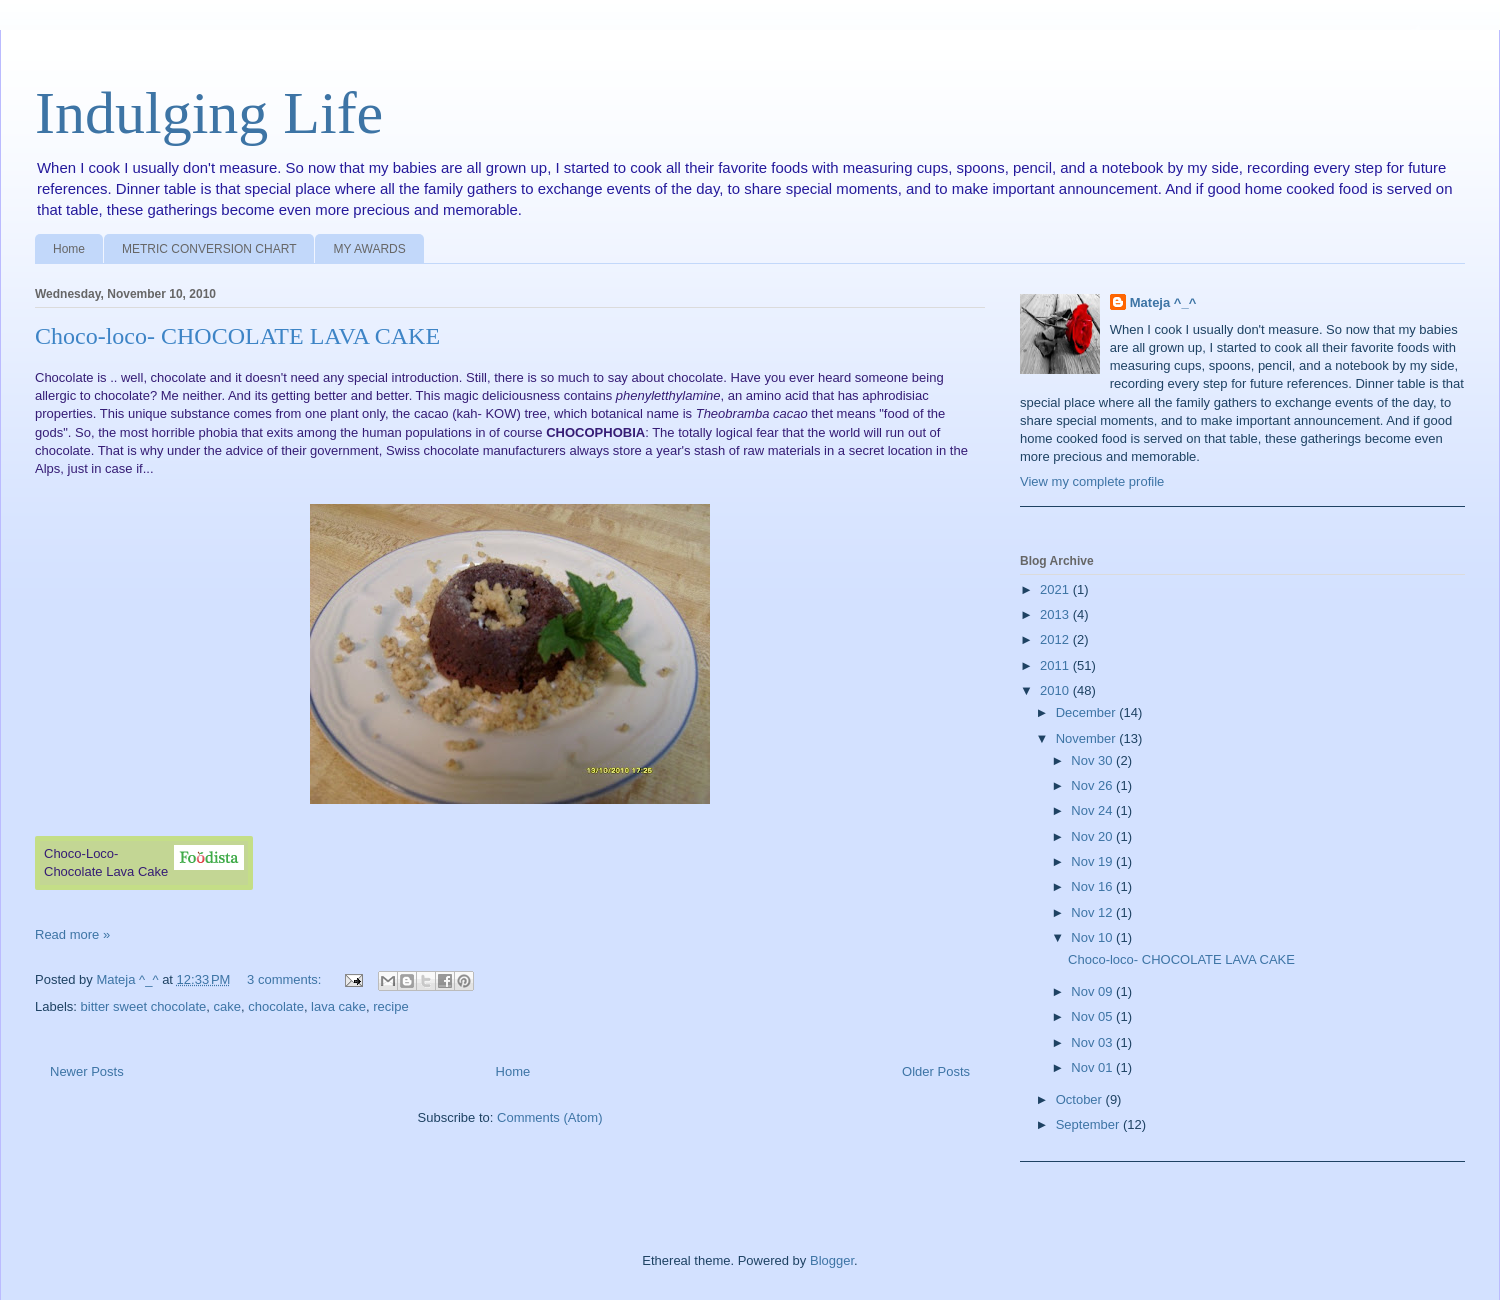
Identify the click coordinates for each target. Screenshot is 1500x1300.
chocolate (276, 1006)
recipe (390, 1006)
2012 (1056, 639)
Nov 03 (1093, 1042)
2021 (1056, 589)
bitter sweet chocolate (144, 1006)
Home (69, 249)
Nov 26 (1093, 785)
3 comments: (286, 979)
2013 (1056, 614)
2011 (1056, 665)
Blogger (832, 1260)
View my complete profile (1092, 481)
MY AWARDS (369, 249)
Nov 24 (1093, 810)
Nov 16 (1093, 886)
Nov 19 (1093, 861)
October (1081, 1099)
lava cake (338, 1006)
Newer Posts (87, 1071)
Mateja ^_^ (1163, 302)
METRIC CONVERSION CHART (209, 249)
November (1088, 738)
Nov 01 (1093, 1067)
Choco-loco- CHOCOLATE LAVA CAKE (237, 336)
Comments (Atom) (549, 1117)
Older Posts (936, 1071)
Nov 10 (1093, 937)
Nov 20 (1093, 836)
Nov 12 (1093, 912)
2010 (1056, 690)
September (1089, 1124)
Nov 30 (1093, 760)
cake (227, 1006)
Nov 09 (1093, 991)
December (1088, 712)
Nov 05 (1093, 1016)
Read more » (72, 934)
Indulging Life (209, 113)
